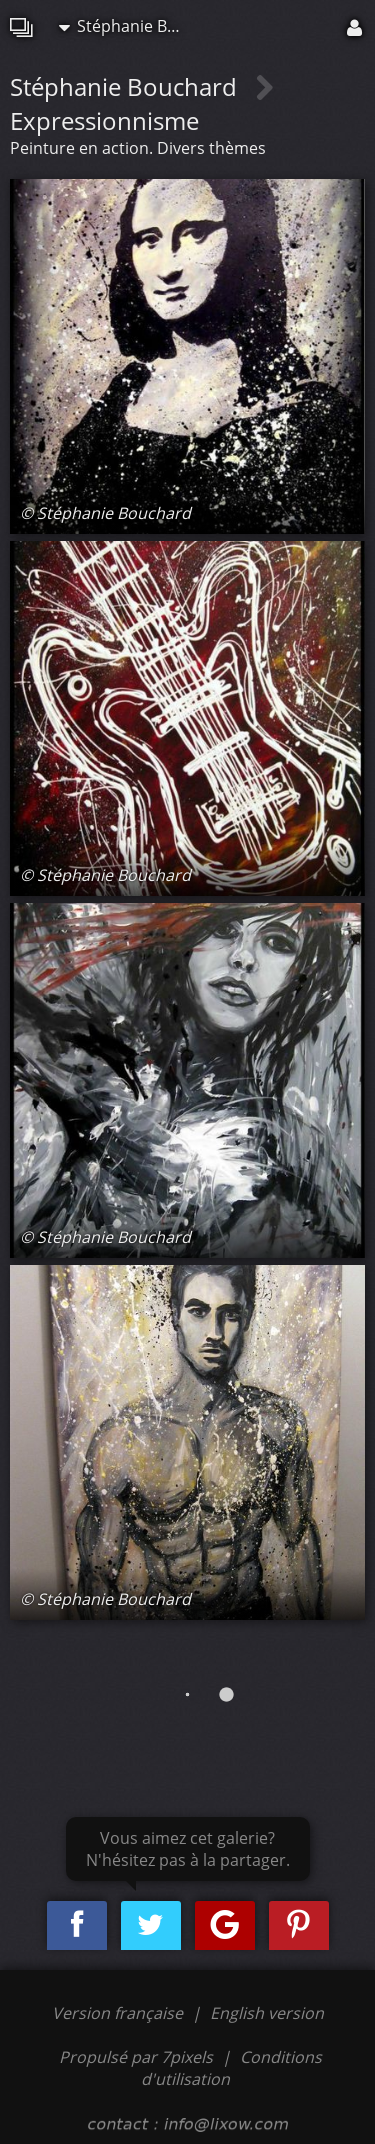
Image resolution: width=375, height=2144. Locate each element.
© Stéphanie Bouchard (105, 513)
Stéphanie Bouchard (129, 26)
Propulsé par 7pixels (136, 2057)
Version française (119, 2013)
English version (267, 2013)
